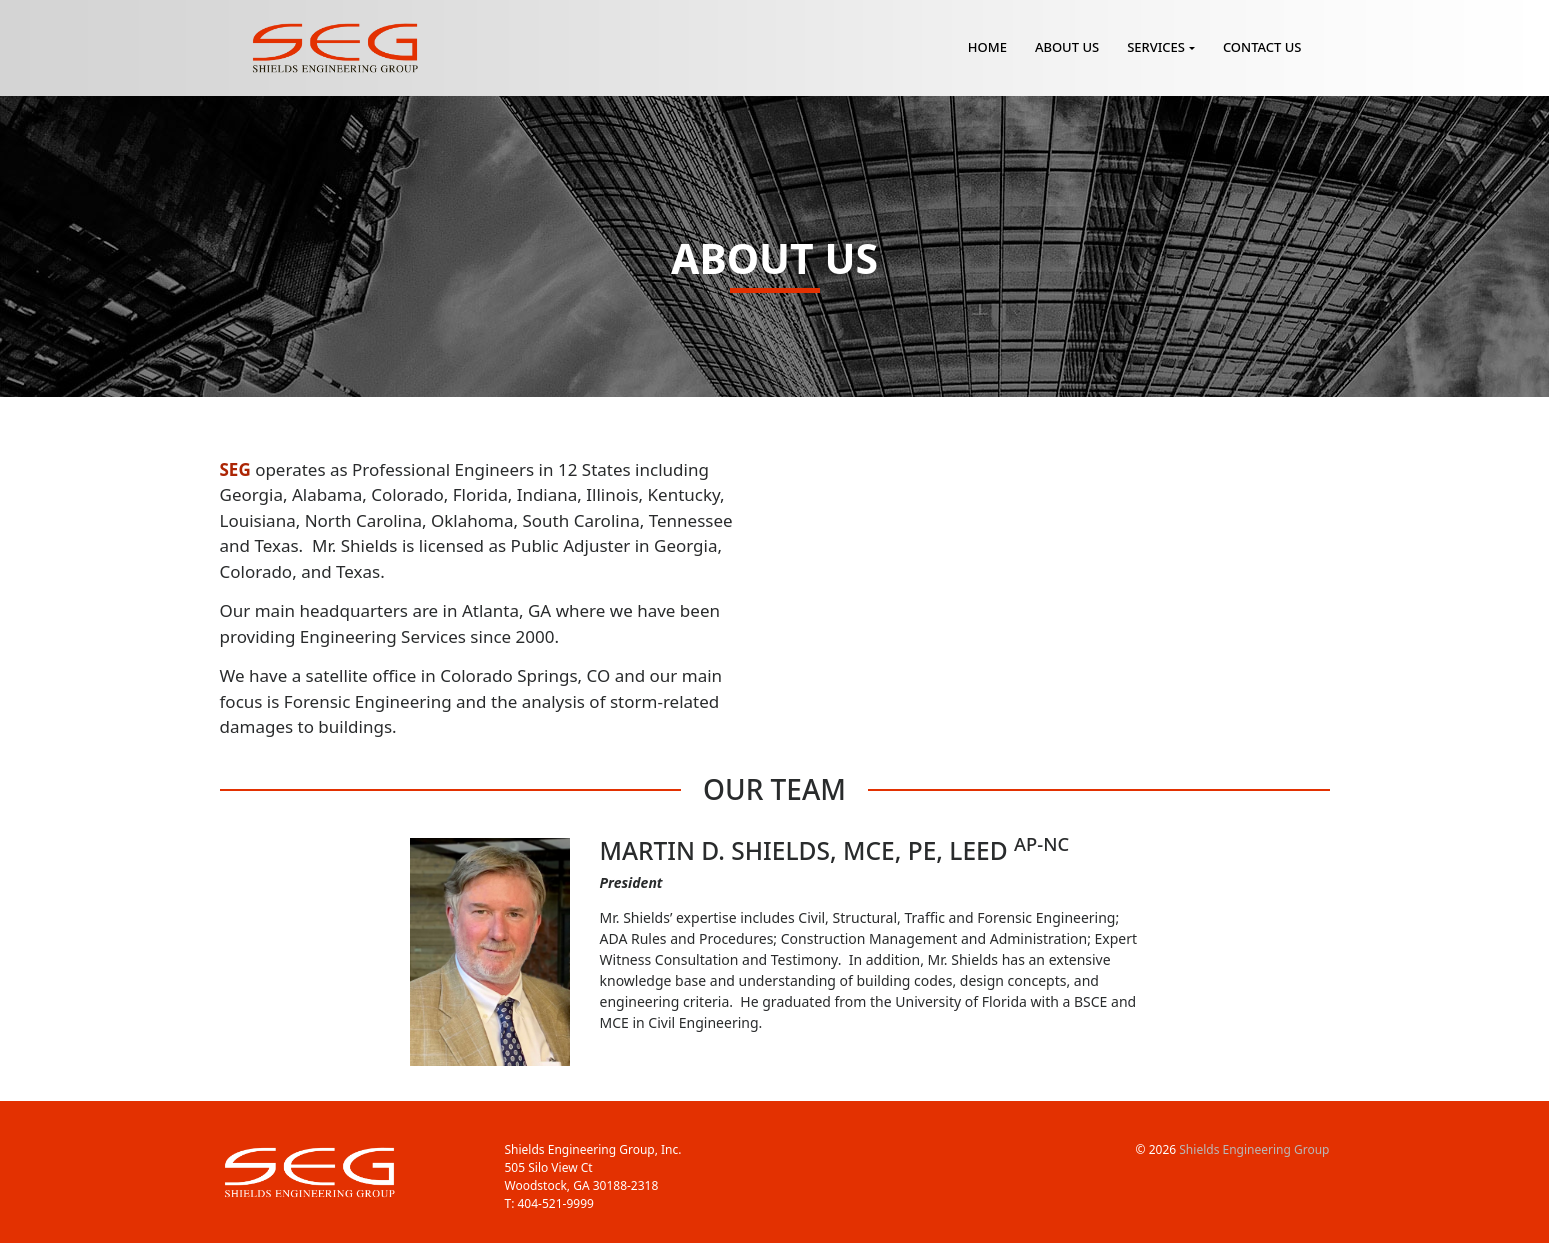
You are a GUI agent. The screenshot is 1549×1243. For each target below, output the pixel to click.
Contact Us (1262, 47)
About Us (1067, 47)
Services (1156, 47)
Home (987, 47)
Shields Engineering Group (1254, 1149)
